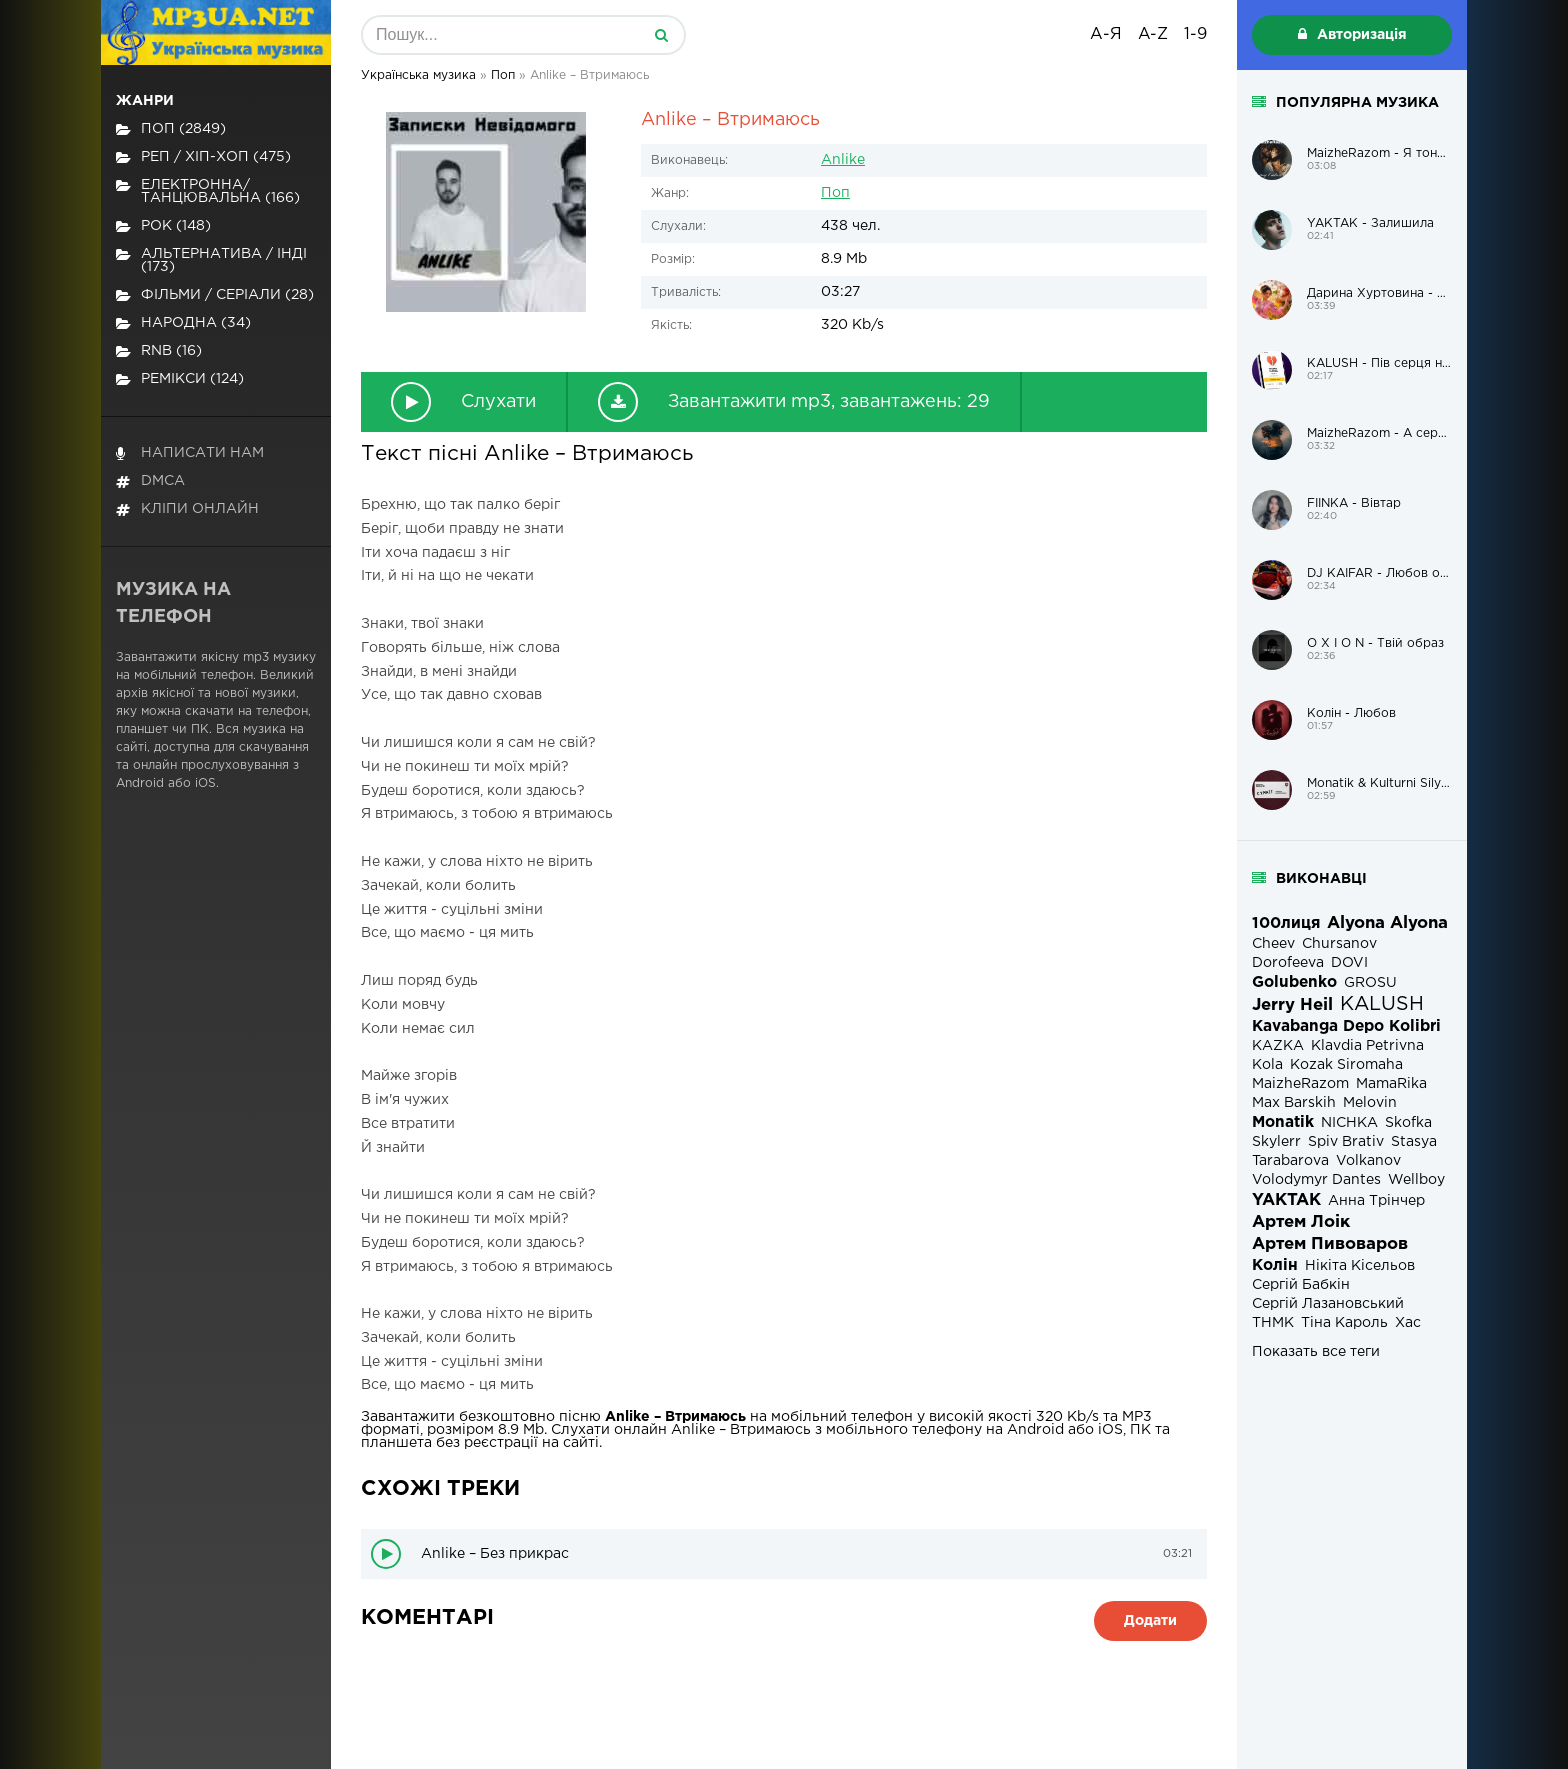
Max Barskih (1294, 1103)
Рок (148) (163, 226)
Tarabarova (1290, 1161)
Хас (1408, 1323)
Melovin (1370, 1103)
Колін (1275, 1265)
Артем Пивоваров (1330, 1244)
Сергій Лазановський (1328, 1304)
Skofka (1408, 1123)
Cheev (1273, 944)
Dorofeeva (1288, 963)
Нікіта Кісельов (1360, 1266)
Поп (835, 193)
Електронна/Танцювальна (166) (208, 191)
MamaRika (1391, 1084)
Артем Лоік (1301, 1222)
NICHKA (1349, 1123)
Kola (1267, 1065)
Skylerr (1276, 1142)
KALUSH (1382, 1004)
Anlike (843, 160)
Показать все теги (1316, 1352)
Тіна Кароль (1344, 1323)
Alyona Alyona (1387, 923)
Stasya (1414, 1142)
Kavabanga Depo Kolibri (1346, 1026)
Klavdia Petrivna (1367, 1046)
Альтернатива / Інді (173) (211, 260)
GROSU (1370, 983)
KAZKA (1278, 1046)
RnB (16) (159, 351)
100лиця (1286, 923)
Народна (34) (183, 323)
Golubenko (1294, 982)
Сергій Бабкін (1301, 1285)
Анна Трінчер (1376, 1201)
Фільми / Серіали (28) (215, 295)
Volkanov (1368, 1161)
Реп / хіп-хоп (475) (203, 157)
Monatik (1283, 1122)
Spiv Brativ (1346, 1142)
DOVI (1349, 963)
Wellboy (1416, 1180)
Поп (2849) (171, 129)
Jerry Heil (1292, 1005)
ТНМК (1273, 1323)
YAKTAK (1286, 1200)
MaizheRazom (1300, 1084)
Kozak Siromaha (1346, 1065)
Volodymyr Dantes (1316, 1180)
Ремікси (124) (180, 379)
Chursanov (1339, 944)
